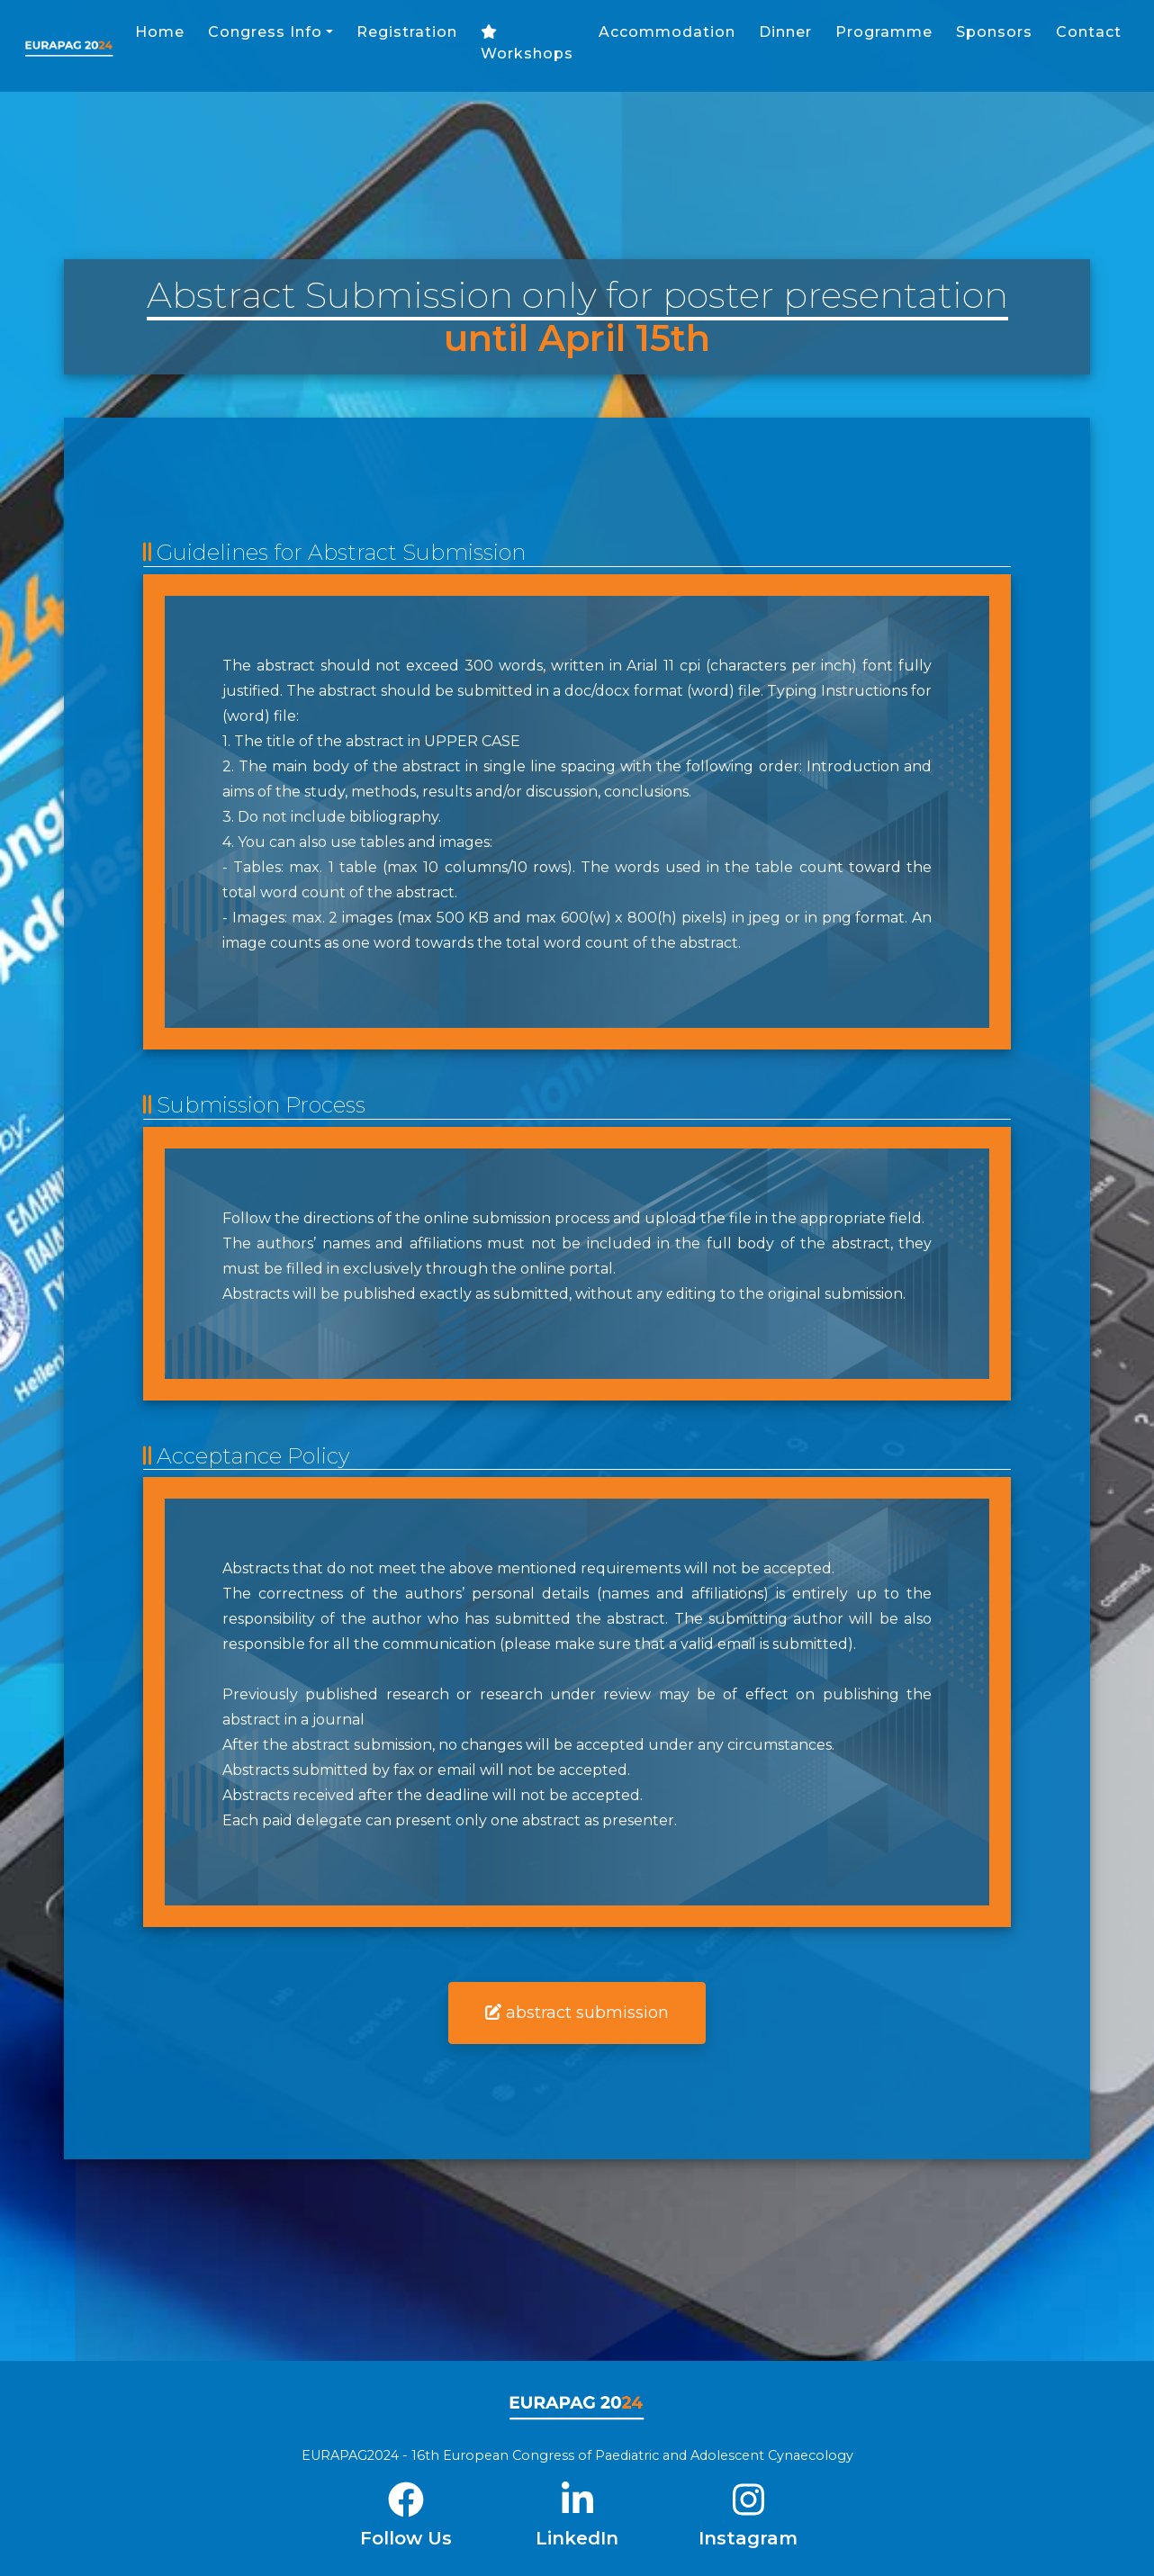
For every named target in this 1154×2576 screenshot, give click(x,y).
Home (306, 41)
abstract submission (577, 2012)
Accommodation (812, 41)
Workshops (673, 52)
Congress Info (412, 41)
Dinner (930, 41)
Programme (1028, 41)
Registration (553, 41)
